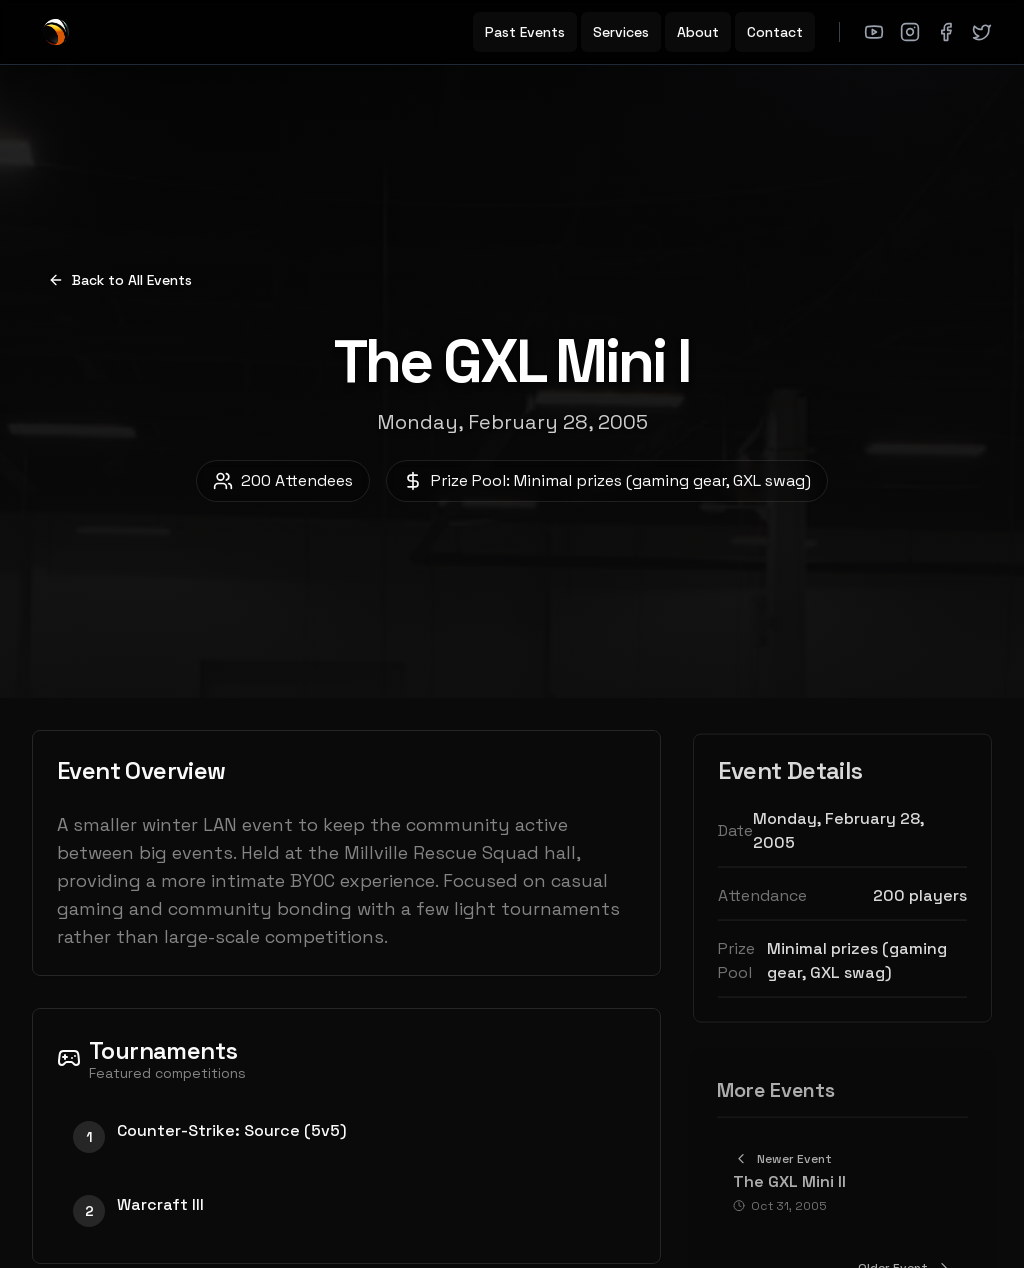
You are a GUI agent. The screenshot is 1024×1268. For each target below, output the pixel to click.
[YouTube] (874, 32)
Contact (775, 32)
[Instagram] (910, 32)
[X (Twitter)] (982, 32)
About (698, 32)
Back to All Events (120, 280)
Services (621, 32)
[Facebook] (946, 32)
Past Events (525, 32)
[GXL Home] (56, 32)
